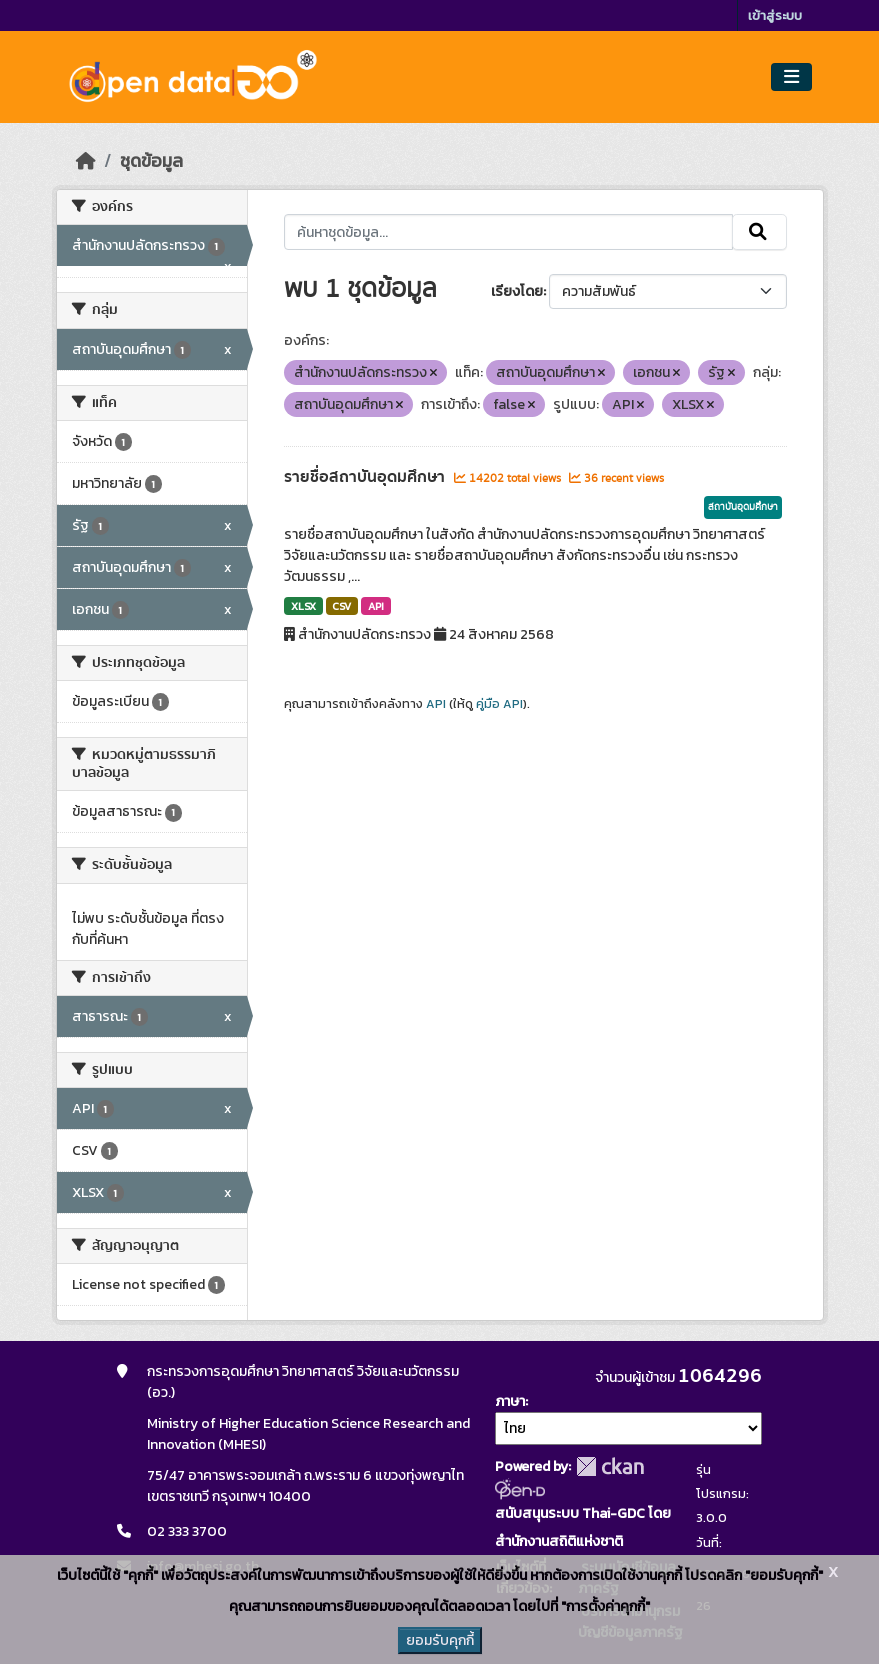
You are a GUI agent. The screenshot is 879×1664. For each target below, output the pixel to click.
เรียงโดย (517, 291)
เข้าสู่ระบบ (775, 15)
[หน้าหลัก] (86, 161)
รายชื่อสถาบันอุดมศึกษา (366, 477)
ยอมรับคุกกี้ (440, 1640)
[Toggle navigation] (791, 77)
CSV (341, 606)
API (376, 606)
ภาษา (510, 1401)
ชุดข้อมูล (151, 161)
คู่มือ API (499, 704)
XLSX (303, 606)
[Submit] (759, 232)
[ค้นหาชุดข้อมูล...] (508, 232)
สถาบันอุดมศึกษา (743, 507)
